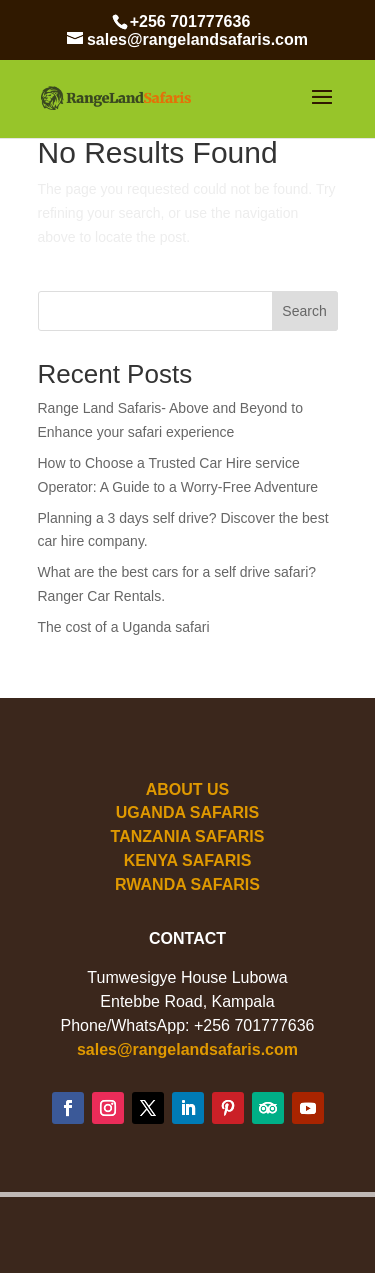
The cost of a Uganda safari (124, 627)
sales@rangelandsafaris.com (187, 1049)
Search (304, 311)
